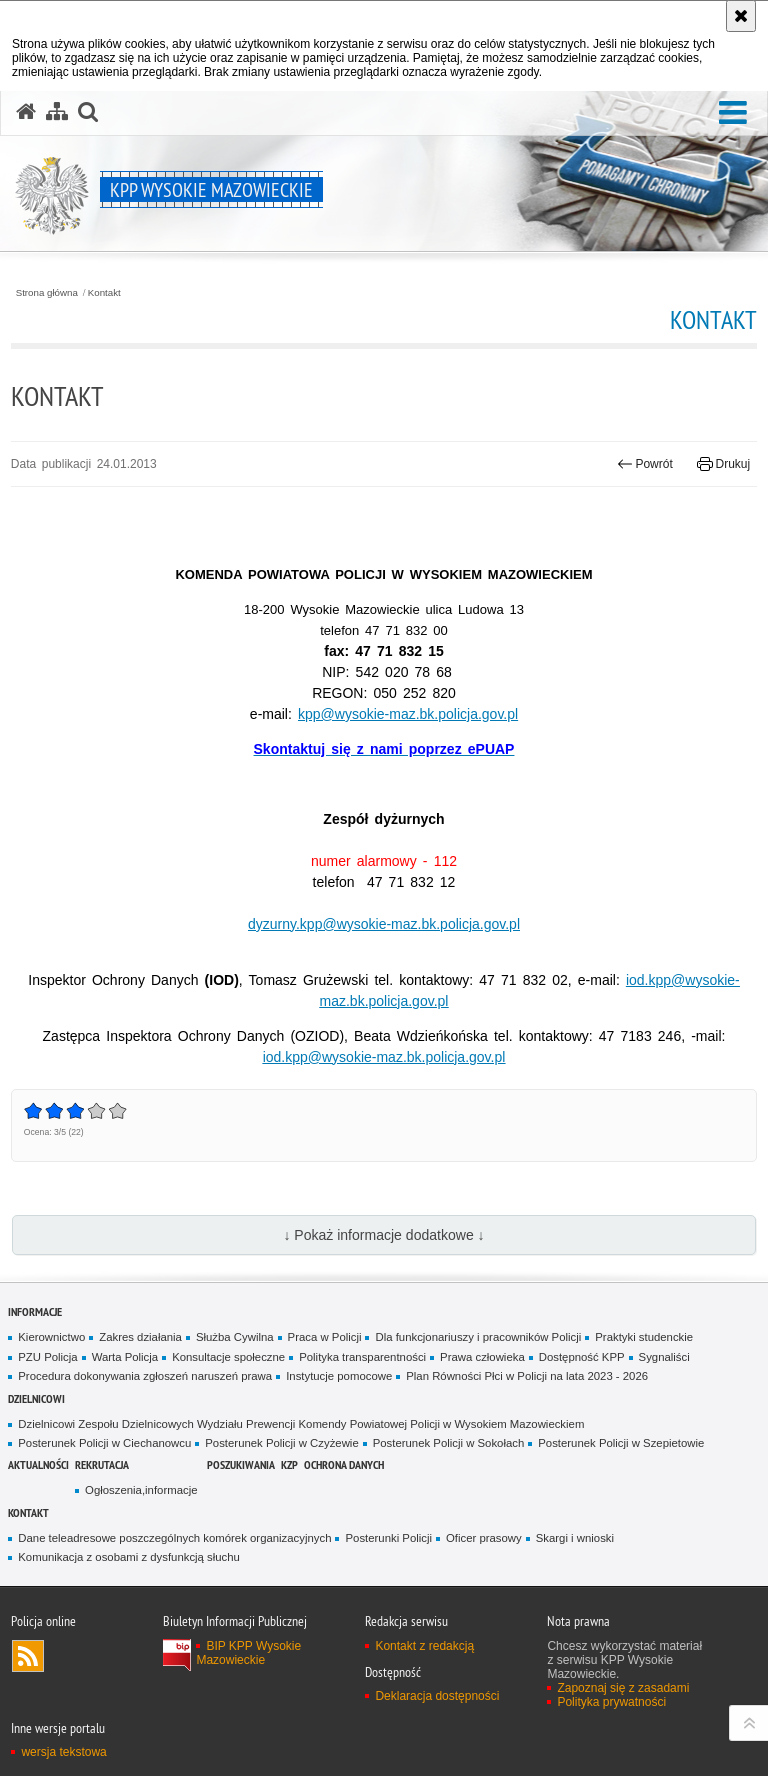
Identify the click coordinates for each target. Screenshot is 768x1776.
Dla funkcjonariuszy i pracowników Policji (478, 1337)
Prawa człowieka (482, 1357)
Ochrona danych (344, 1464)
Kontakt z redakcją (424, 1646)
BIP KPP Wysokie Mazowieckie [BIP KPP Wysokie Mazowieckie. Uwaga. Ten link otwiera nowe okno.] (248, 1653)
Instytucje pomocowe (339, 1376)
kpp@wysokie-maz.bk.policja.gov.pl (408, 714)
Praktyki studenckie (644, 1337)
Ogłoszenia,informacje (141, 1490)
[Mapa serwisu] (57, 112)
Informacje (35, 1311)
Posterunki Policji (388, 1538)
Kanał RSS (28, 1656)
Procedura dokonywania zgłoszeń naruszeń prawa (145, 1376)
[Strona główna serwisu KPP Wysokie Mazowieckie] (26, 112)
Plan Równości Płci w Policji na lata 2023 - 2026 (527, 1376)
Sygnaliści (664, 1357)
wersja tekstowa (63, 1752)
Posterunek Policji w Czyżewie (281, 1443)
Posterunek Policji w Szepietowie (621, 1443)
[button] (733, 113)
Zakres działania (140, 1337)
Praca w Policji (325, 1337)
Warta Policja (125, 1357)
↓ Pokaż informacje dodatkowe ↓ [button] (383, 1235)
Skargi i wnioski (575, 1538)
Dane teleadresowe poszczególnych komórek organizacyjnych (174, 1538)
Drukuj (723, 464)
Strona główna (47, 293)
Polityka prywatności (611, 1702)
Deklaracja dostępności (437, 1696)
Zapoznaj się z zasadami (623, 1688)
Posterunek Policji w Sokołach (449, 1443)
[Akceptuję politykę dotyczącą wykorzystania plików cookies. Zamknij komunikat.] (741, 16)
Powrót (645, 464)
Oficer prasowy (484, 1538)
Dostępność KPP (582, 1357)
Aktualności (38, 1464)
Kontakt (104, 293)
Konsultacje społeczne (228, 1357)
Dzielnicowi (36, 1398)
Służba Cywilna (235, 1337)
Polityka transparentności (362, 1357)
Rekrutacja (102, 1464)
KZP (289, 1464)
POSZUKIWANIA (241, 1464)
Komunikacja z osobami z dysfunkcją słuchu (129, 1557)
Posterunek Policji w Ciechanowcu (104, 1443)
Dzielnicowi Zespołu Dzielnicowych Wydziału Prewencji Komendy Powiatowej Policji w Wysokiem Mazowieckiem (301, 1424)
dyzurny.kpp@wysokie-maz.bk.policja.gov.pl (384, 924)
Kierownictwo (51, 1337)
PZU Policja (47, 1357)
